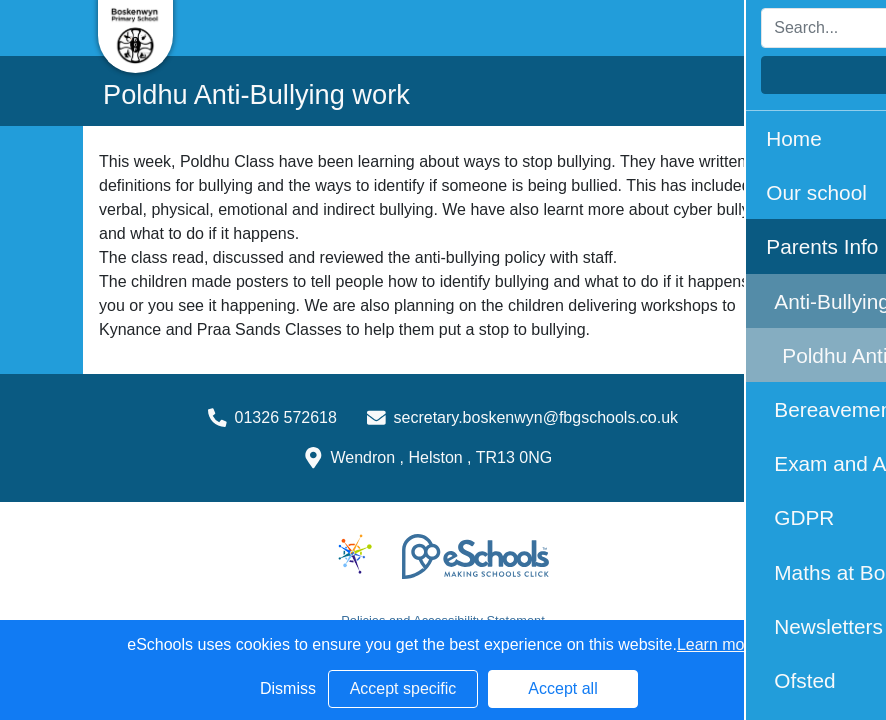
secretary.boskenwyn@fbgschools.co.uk (536, 417)
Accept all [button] (562, 688)
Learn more (718, 644)
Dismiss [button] (288, 688)
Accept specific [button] (403, 688)
